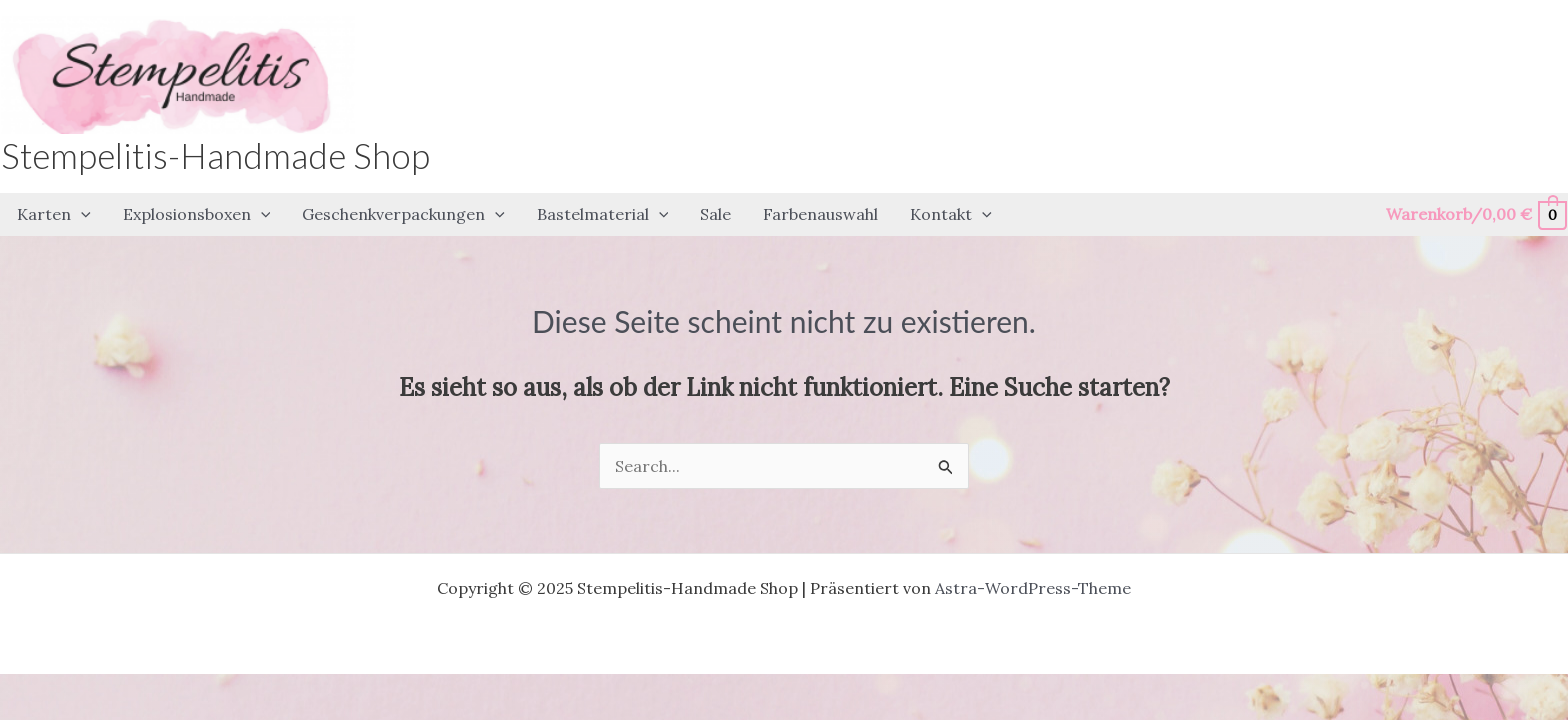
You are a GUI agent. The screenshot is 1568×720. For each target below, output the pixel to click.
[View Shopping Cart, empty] (1475, 214)
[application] (81, 215)
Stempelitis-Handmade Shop (215, 155)
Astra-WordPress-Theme (1033, 588)
